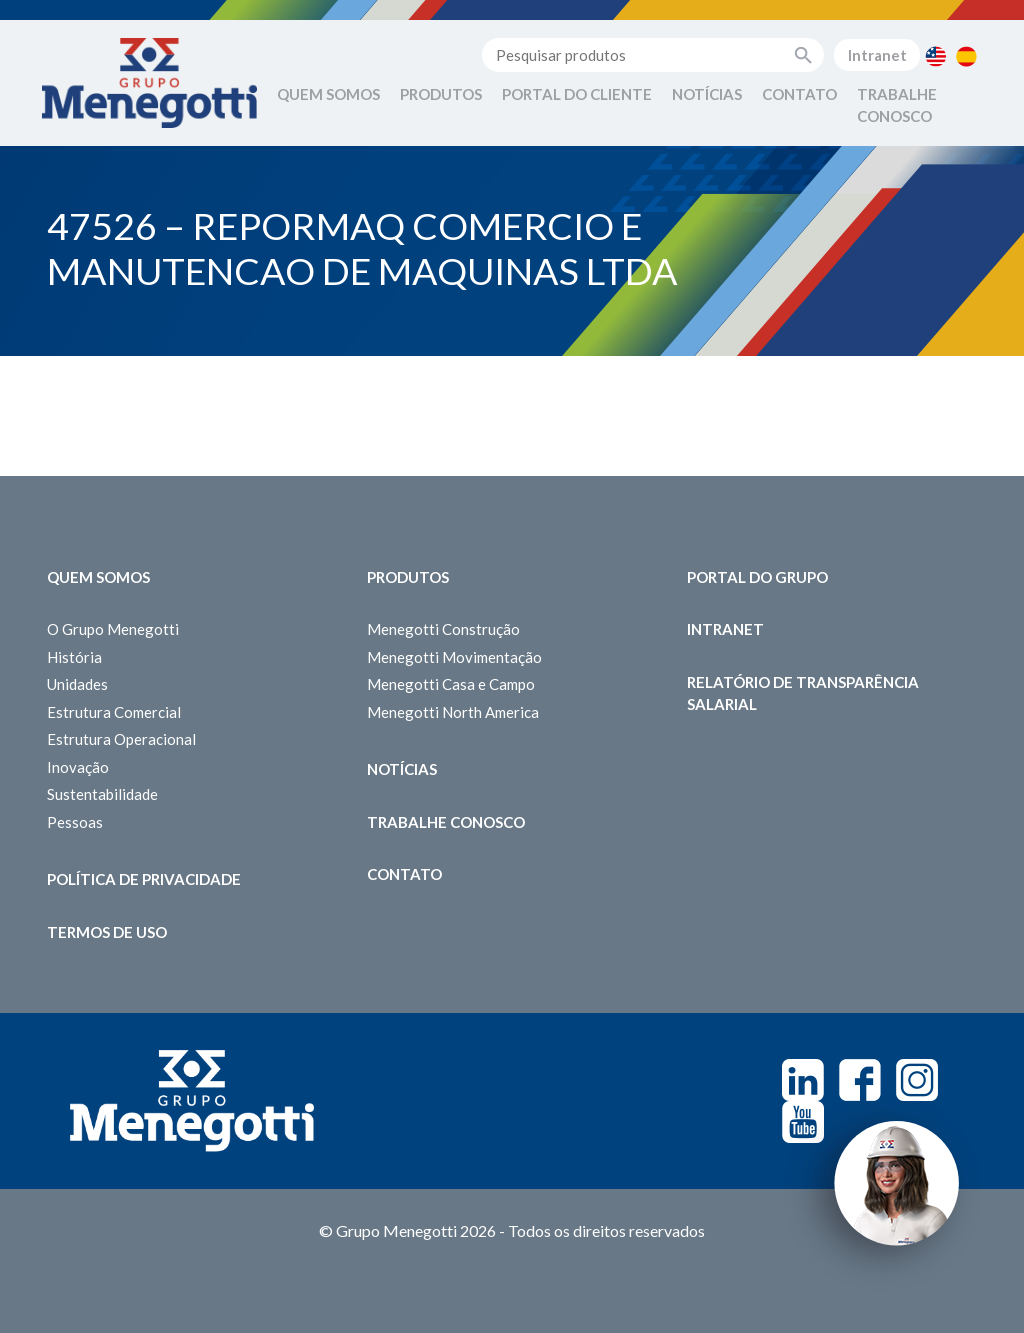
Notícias (707, 94)
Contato (799, 94)
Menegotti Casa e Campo (451, 684)
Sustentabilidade (102, 794)
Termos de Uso (107, 932)
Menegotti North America (453, 712)
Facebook (860, 1080)
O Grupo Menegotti (113, 629)
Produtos (441, 94)
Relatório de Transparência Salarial (803, 693)
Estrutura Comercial (114, 712)
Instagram (917, 1080)
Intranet (877, 55)
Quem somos (98, 577)
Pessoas (75, 822)
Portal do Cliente (577, 94)
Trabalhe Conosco (897, 105)
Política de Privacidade (144, 879)
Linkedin (803, 1080)
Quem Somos (328, 94)
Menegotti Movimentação (454, 657)
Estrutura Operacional (121, 739)
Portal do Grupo (757, 577)
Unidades (77, 684)
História (74, 657)
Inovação (78, 767)
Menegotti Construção (443, 629)
